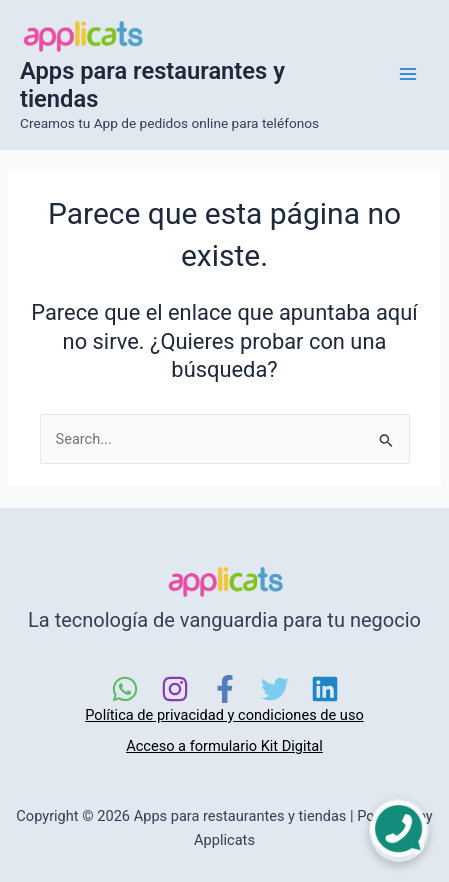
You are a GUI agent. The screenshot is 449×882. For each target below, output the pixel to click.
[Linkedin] (325, 689)
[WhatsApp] (125, 689)
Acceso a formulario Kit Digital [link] (224, 746)
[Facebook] (225, 689)
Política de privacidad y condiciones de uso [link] (224, 715)
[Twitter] (275, 689)
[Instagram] (175, 689)
